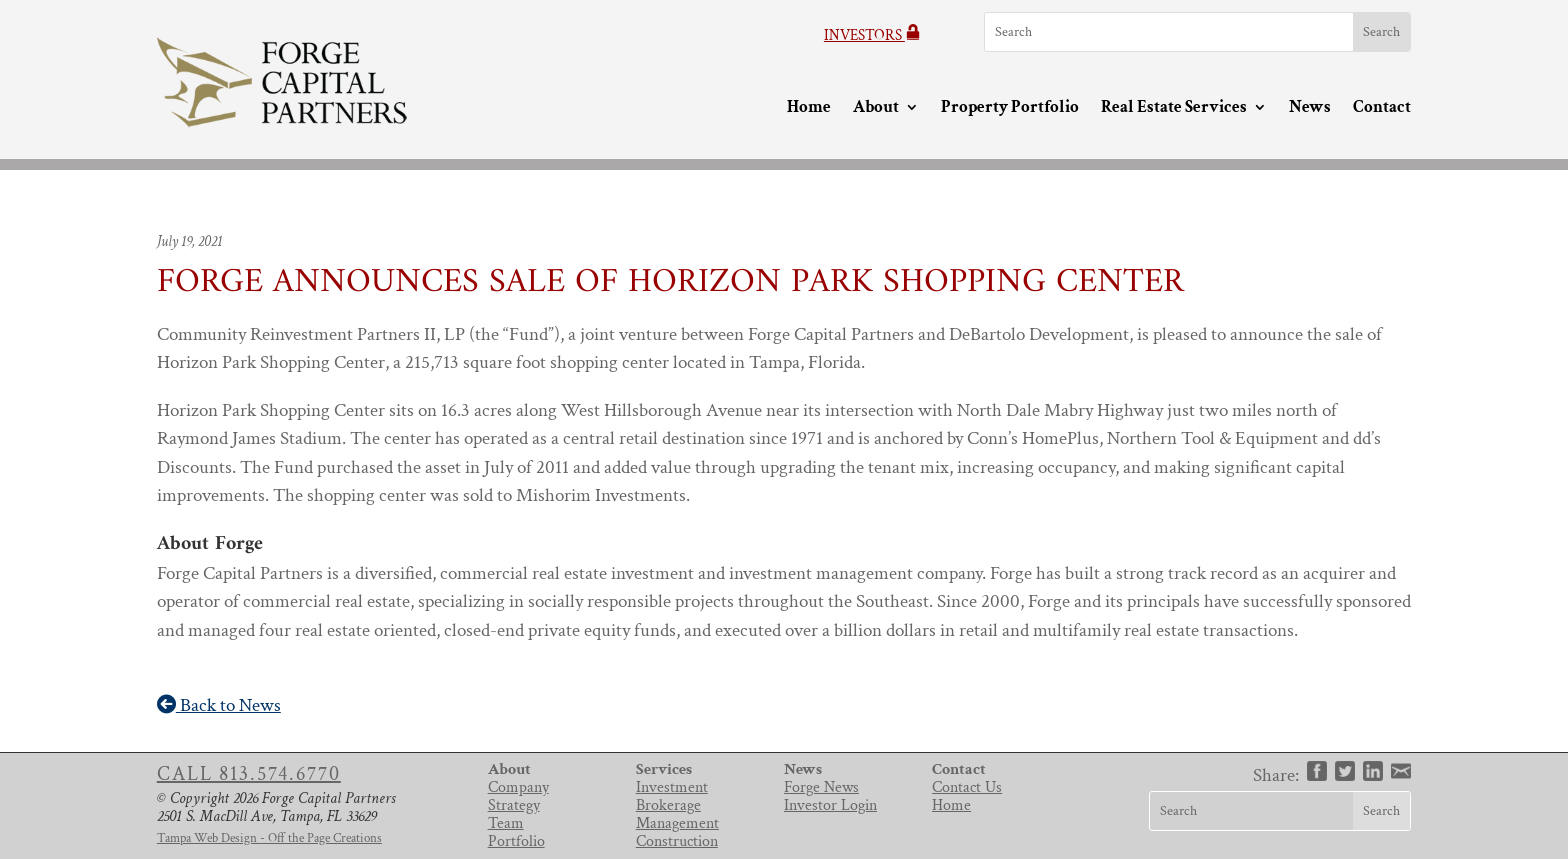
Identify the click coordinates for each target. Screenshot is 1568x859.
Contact (1382, 108)
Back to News (219, 705)
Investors (872, 35)
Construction (677, 841)
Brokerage (668, 805)
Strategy (514, 805)
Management (677, 823)
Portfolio (516, 841)
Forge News (821, 787)
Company (518, 787)
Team (506, 823)
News (1310, 108)
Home (809, 108)
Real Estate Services (1174, 108)
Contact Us (967, 787)
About (876, 108)
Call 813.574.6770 (249, 774)
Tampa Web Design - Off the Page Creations (269, 838)
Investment (672, 787)
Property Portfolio (1010, 108)
